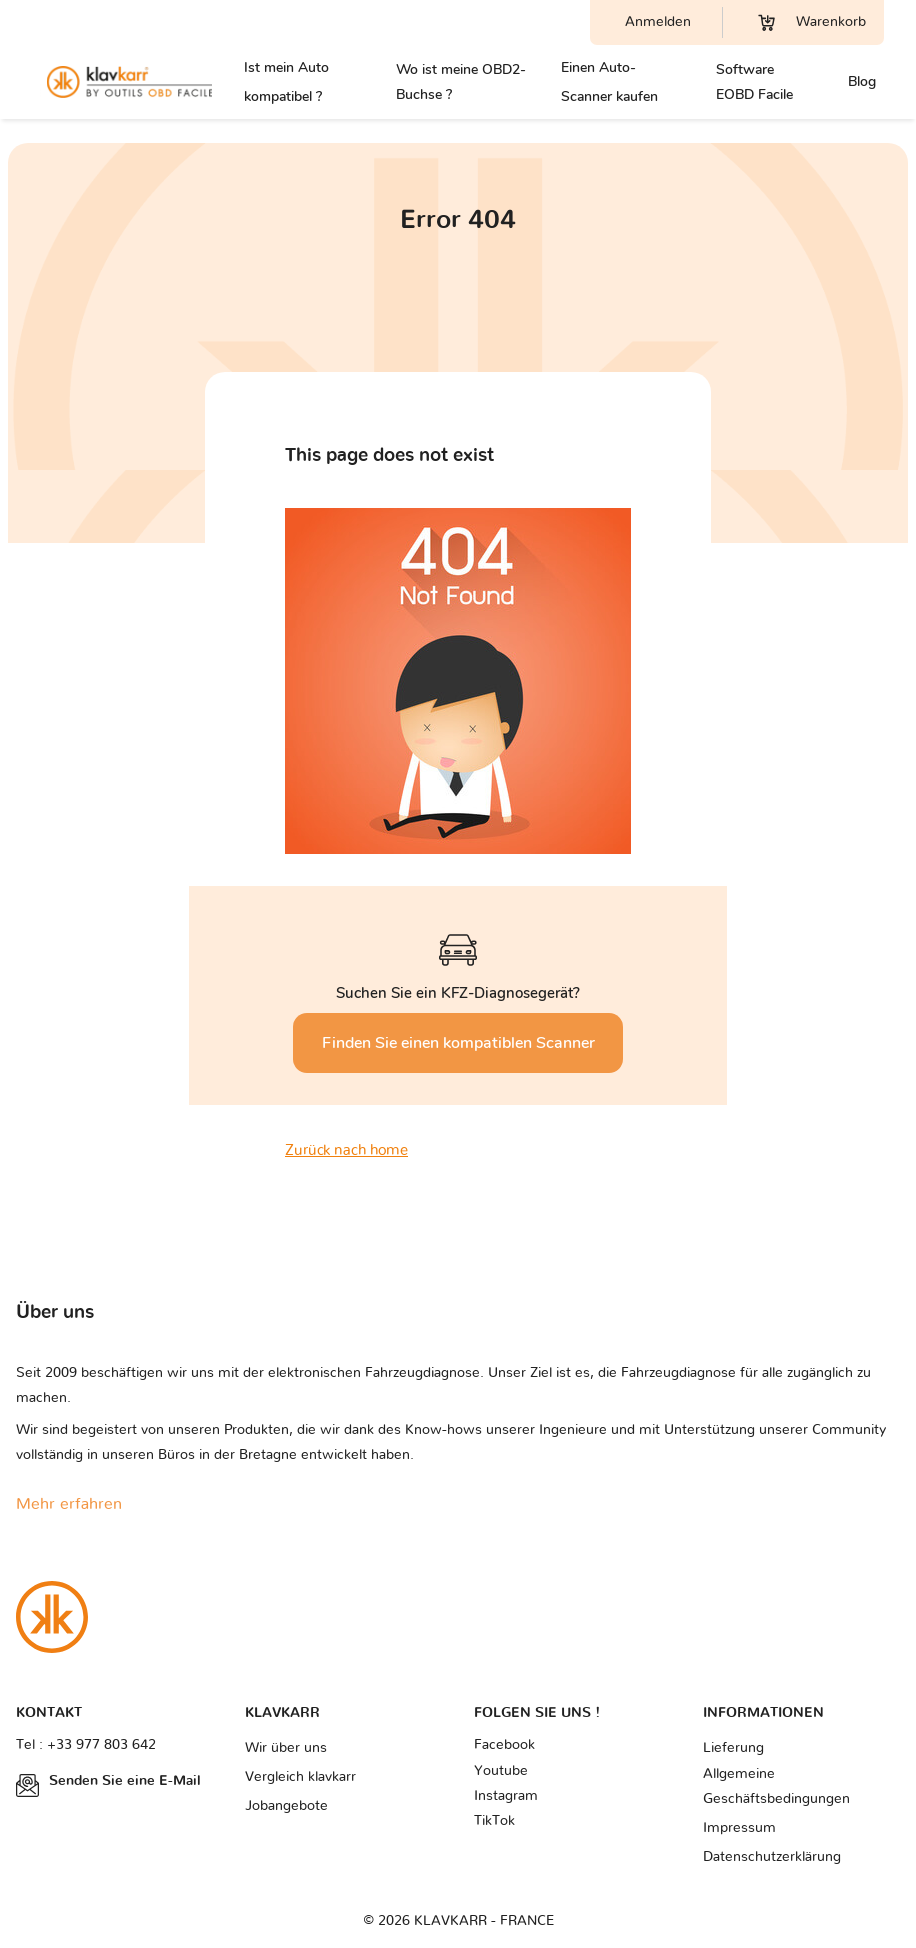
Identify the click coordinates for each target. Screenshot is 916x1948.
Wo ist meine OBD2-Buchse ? (461, 82)
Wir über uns (286, 1748)
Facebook (504, 1745)
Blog (862, 81)
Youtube (501, 1771)
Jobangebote (286, 1806)
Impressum (739, 1828)
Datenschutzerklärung (772, 1857)
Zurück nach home (346, 1150)
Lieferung (733, 1748)
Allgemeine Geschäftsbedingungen (776, 1786)
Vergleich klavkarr (300, 1777)
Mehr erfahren (69, 1504)
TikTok (494, 1821)
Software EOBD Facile (754, 82)
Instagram (506, 1796)
